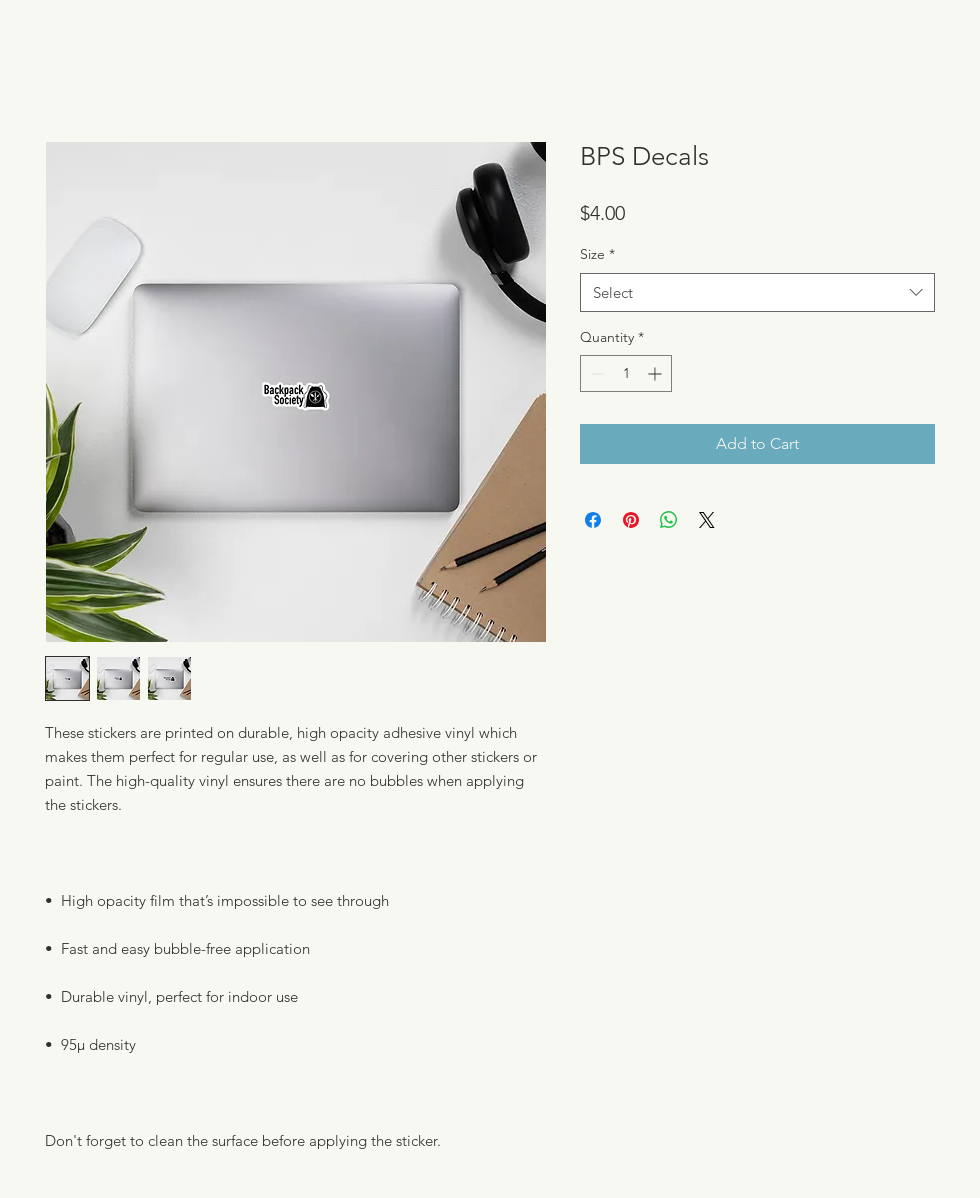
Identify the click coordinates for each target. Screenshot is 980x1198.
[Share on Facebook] (593, 520)
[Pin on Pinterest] (631, 520)
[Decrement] (595, 373)
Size (597, 254)
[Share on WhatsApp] (669, 520)
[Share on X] (707, 520)
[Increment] (656, 373)
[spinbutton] (626, 373)
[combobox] (757, 292)
